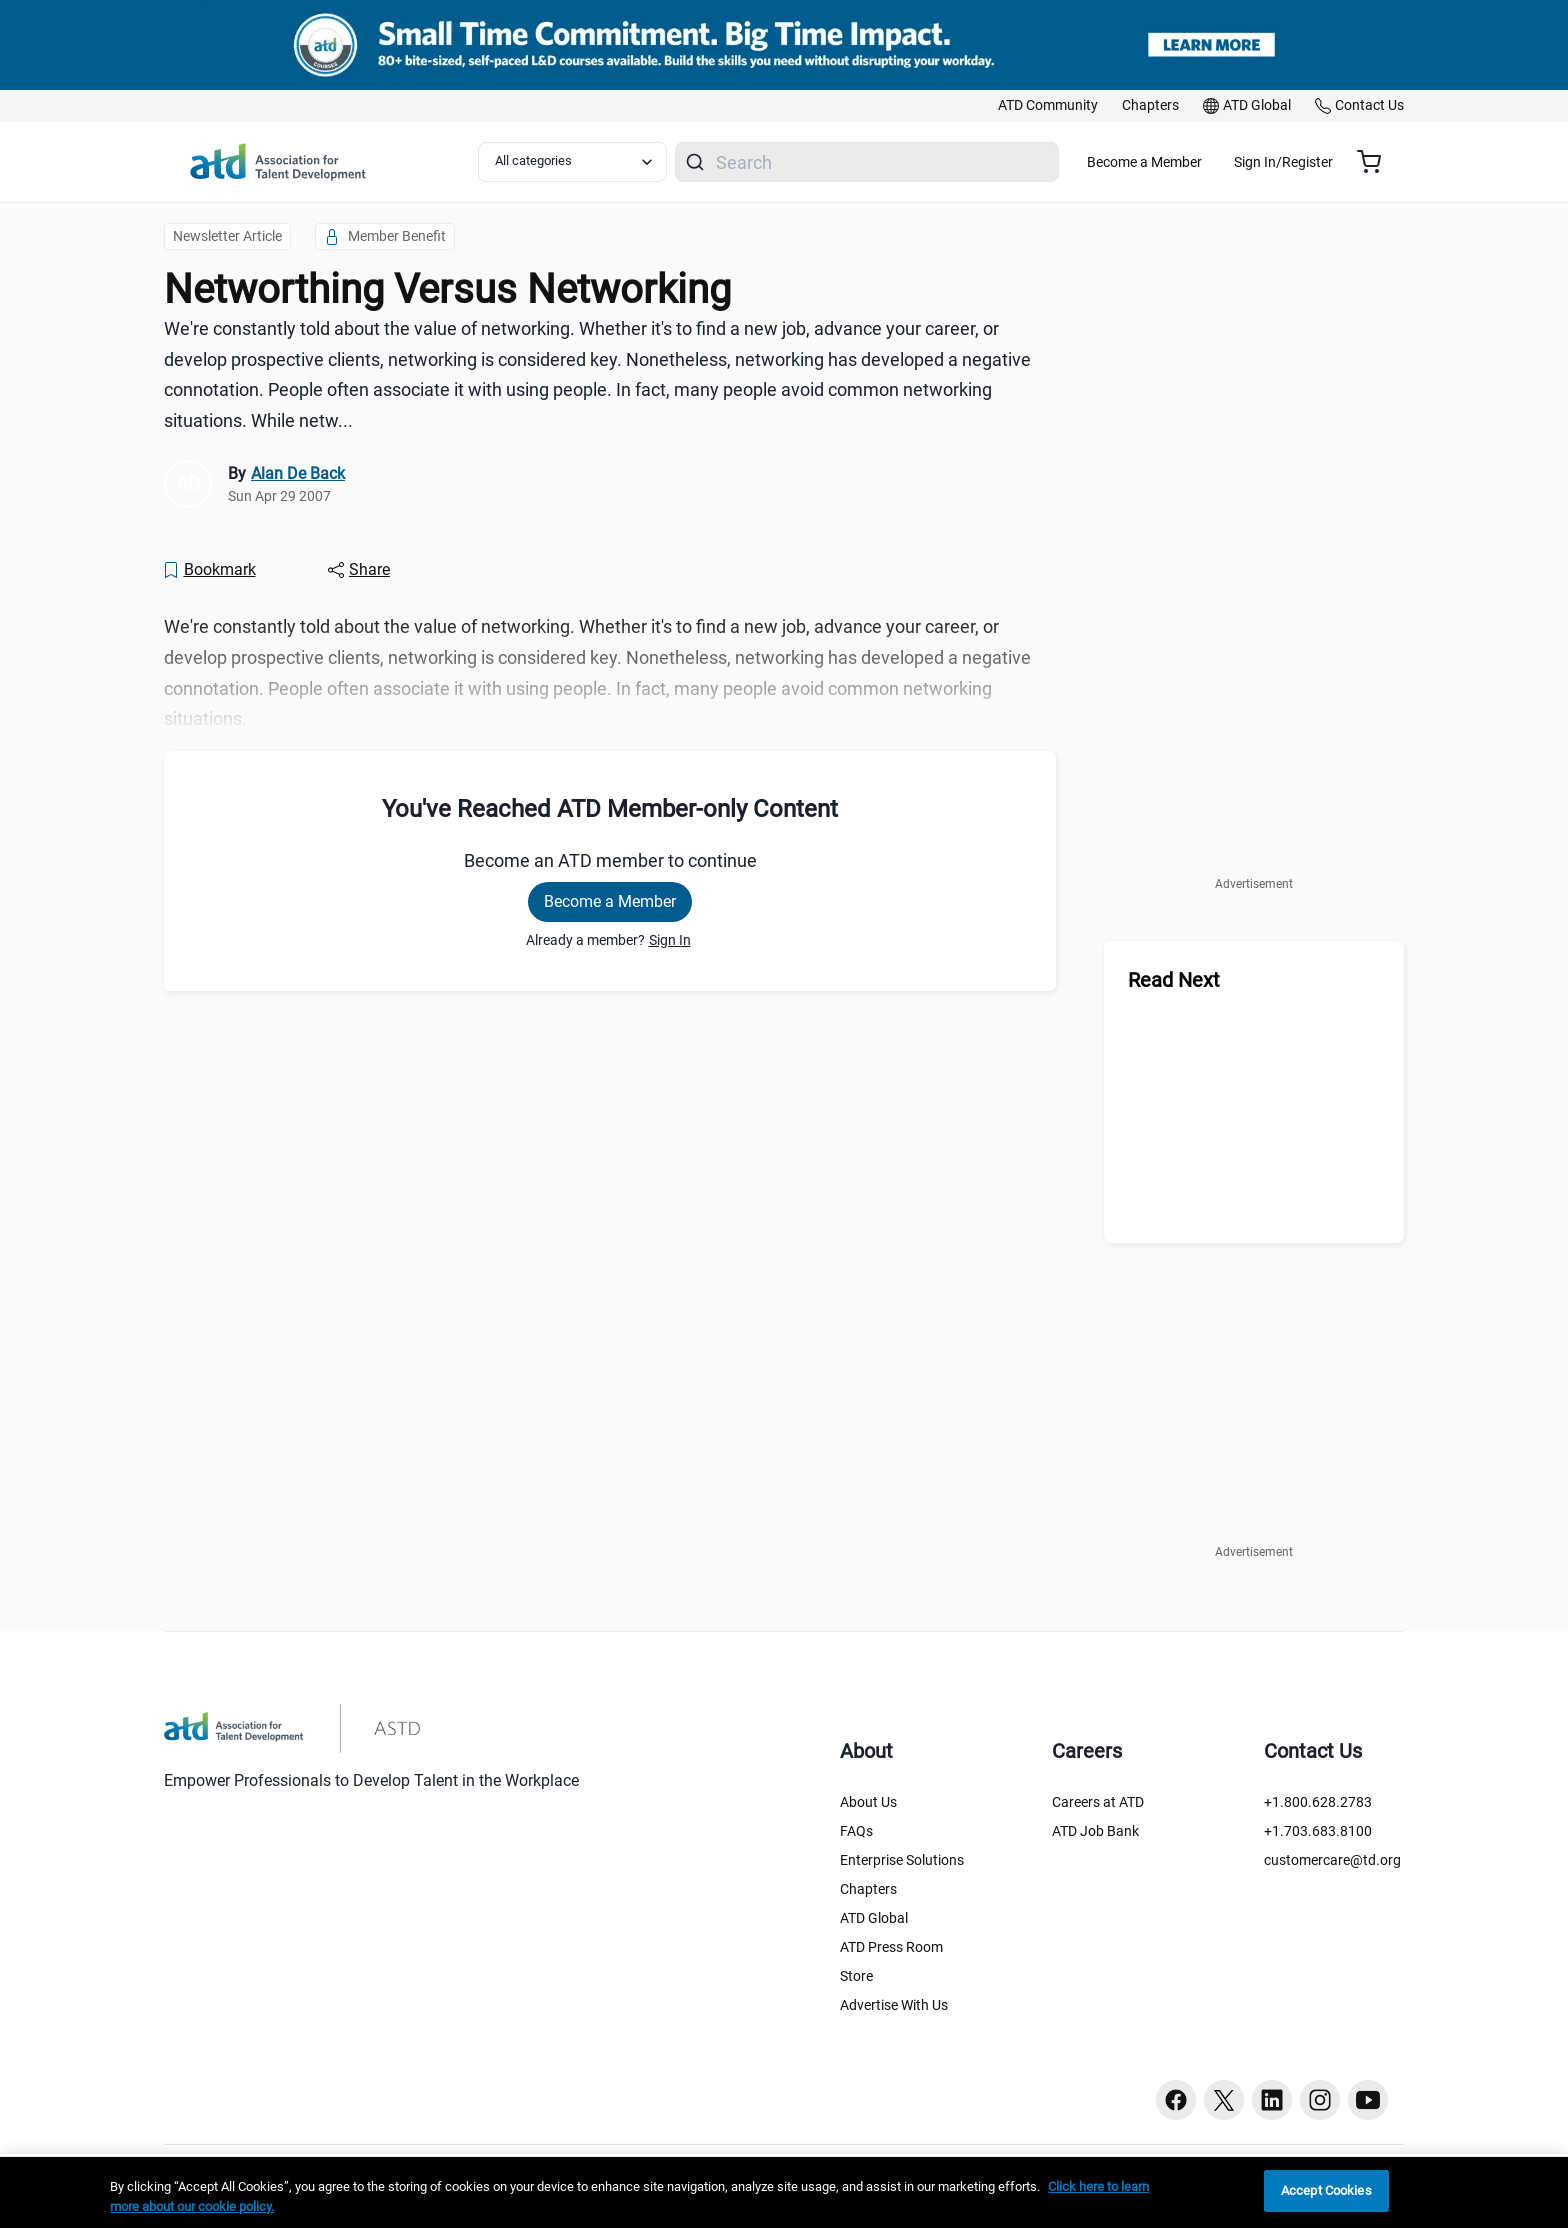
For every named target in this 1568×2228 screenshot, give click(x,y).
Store (856, 1976)
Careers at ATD (1098, 1802)
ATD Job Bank (1095, 1831)
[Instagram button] (1320, 2100)
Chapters (868, 1889)
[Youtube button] (1368, 2100)
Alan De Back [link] (298, 473)
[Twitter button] (1224, 2100)
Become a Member (1203, 162)
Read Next (1174, 980)
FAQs (856, 1831)
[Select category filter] (583, 162)
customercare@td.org (1332, 1860)
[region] (784, 2192)
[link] (1048, 106)
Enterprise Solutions (902, 1860)
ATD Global (874, 1918)
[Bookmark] (209, 570)
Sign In (670, 940)
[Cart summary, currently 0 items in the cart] (1376, 162)
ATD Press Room (891, 1947)
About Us (868, 1802)
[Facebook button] (1176, 2100)
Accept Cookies (1326, 2190)
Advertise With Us (894, 2005)
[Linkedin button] (1272, 2100)
